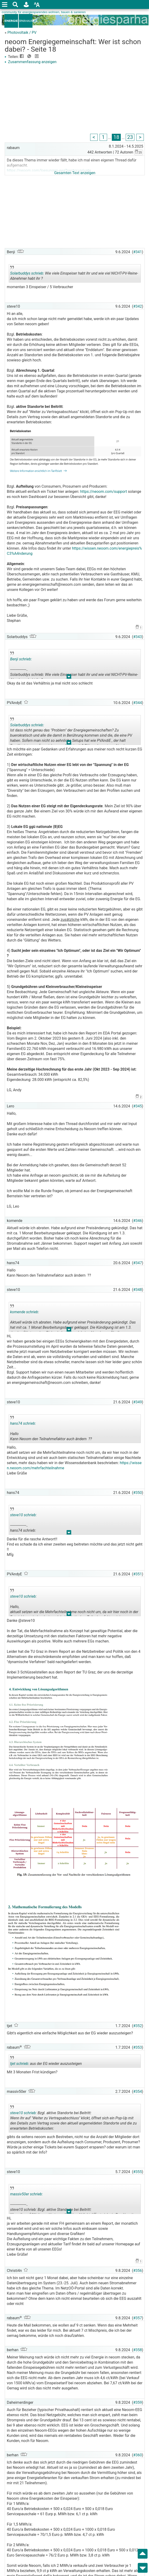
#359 (137, 2402)
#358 (137, 2350)
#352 (137, 2026)
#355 (137, 2172)
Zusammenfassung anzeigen (30, 62)
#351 (137, 1574)
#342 (137, 306)
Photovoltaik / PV (21, 32)
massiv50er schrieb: (26, 2194)
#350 (137, 1492)
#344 (137, 702)
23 (130, 137)
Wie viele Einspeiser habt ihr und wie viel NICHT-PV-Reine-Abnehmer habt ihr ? (74, 274)
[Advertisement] (75, 100)
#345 (137, 1106)
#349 (137, 1402)
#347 (137, 1263)
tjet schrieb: (19, 2063)
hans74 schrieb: (23, 1423)
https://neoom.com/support (103, 491)
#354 (137, 2091)
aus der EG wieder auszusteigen (46, 2062)
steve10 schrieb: (23, 1515)
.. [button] (69, 677)
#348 (137, 1289)
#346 (137, 1220)
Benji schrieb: (21, 659)
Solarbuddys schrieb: (27, 273)
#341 (137, 252)
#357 (137, 2318)
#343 (137, 637)
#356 (137, 2270)
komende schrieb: (24, 1312)
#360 (137, 2455)
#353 (137, 2047)
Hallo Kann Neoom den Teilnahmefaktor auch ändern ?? (51, 1429)
